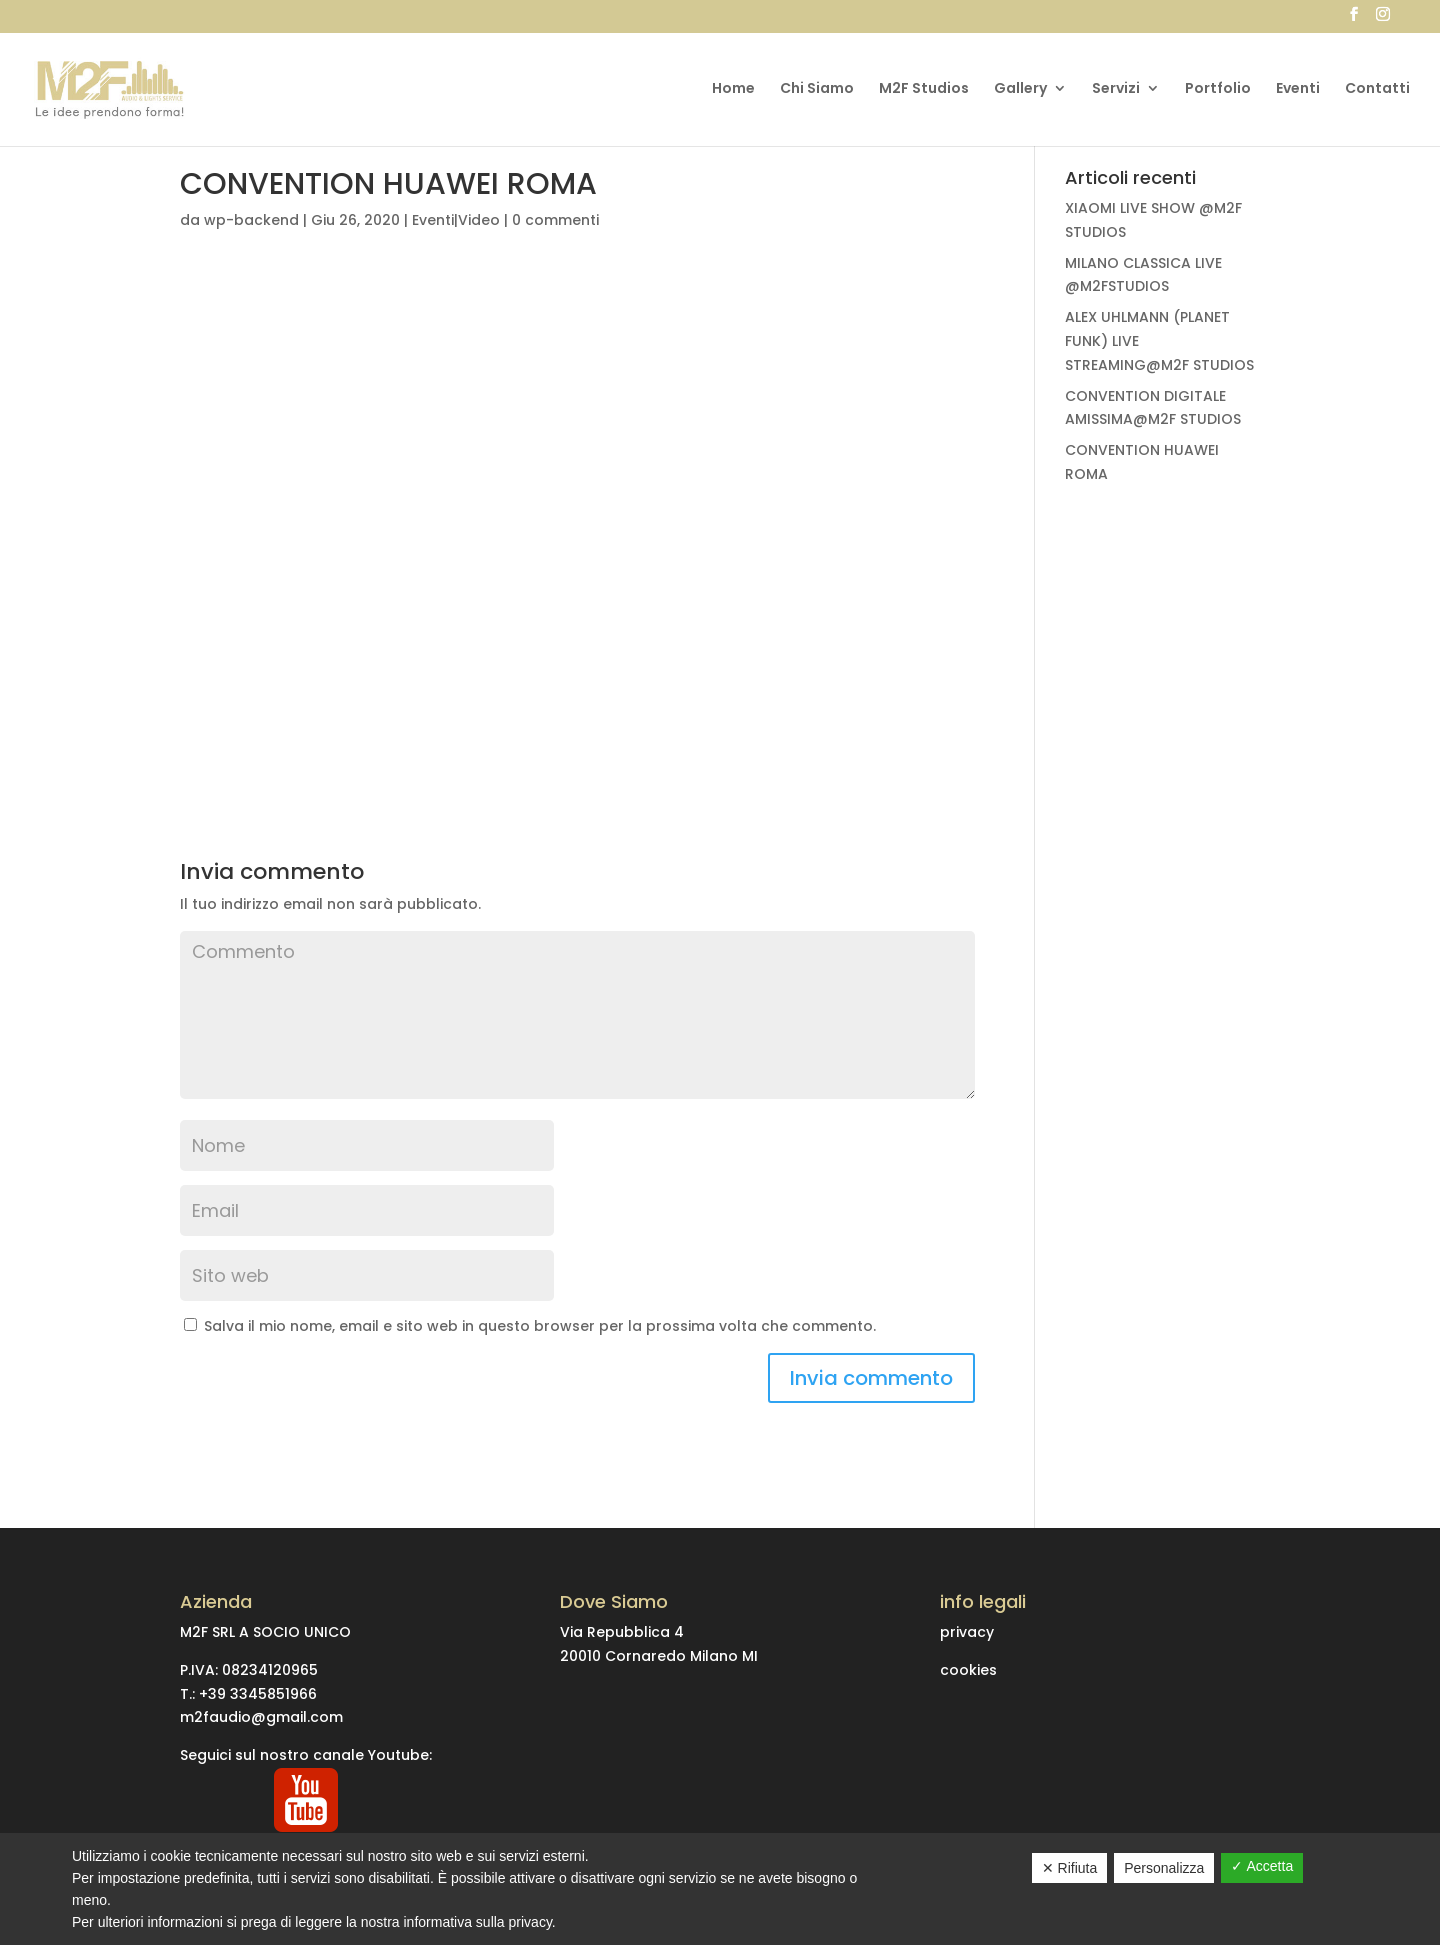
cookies (968, 1670)
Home (733, 89)
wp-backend (251, 220)
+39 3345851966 (258, 1694)
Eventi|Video (456, 220)
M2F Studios (924, 89)
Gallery (1020, 89)
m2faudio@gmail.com (261, 1717)
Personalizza (1164, 1868)
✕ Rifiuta (1070, 1868)
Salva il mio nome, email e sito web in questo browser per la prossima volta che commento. (540, 1326)
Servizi (1116, 89)
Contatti (1377, 89)
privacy (967, 1632)
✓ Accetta (1262, 1866)
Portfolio (1218, 89)
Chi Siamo (817, 89)
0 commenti (555, 220)
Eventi (1298, 89)
